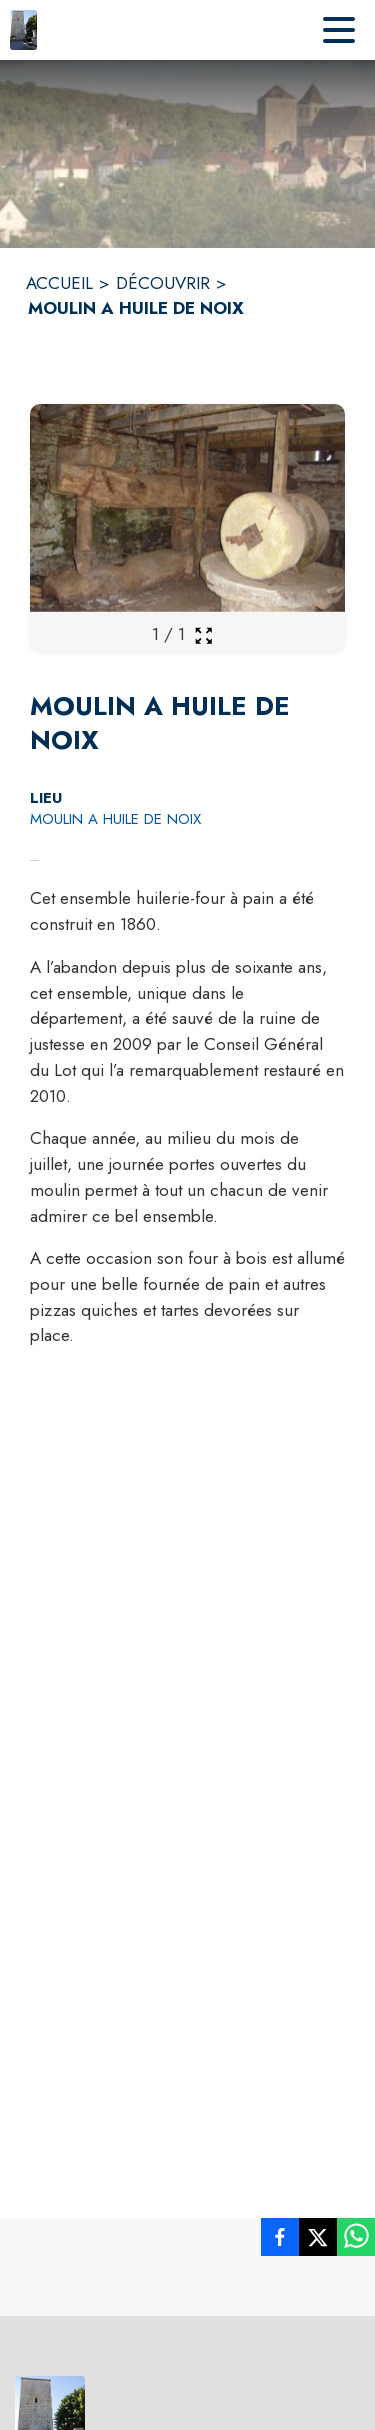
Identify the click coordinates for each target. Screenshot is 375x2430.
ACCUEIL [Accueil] (59, 283)
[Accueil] (23, 30)
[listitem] (280, 2241)
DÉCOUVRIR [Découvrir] (163, 283)
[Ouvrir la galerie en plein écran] (203, 635)
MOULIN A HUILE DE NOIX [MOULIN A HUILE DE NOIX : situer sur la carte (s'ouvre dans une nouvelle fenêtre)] (115, 819)
